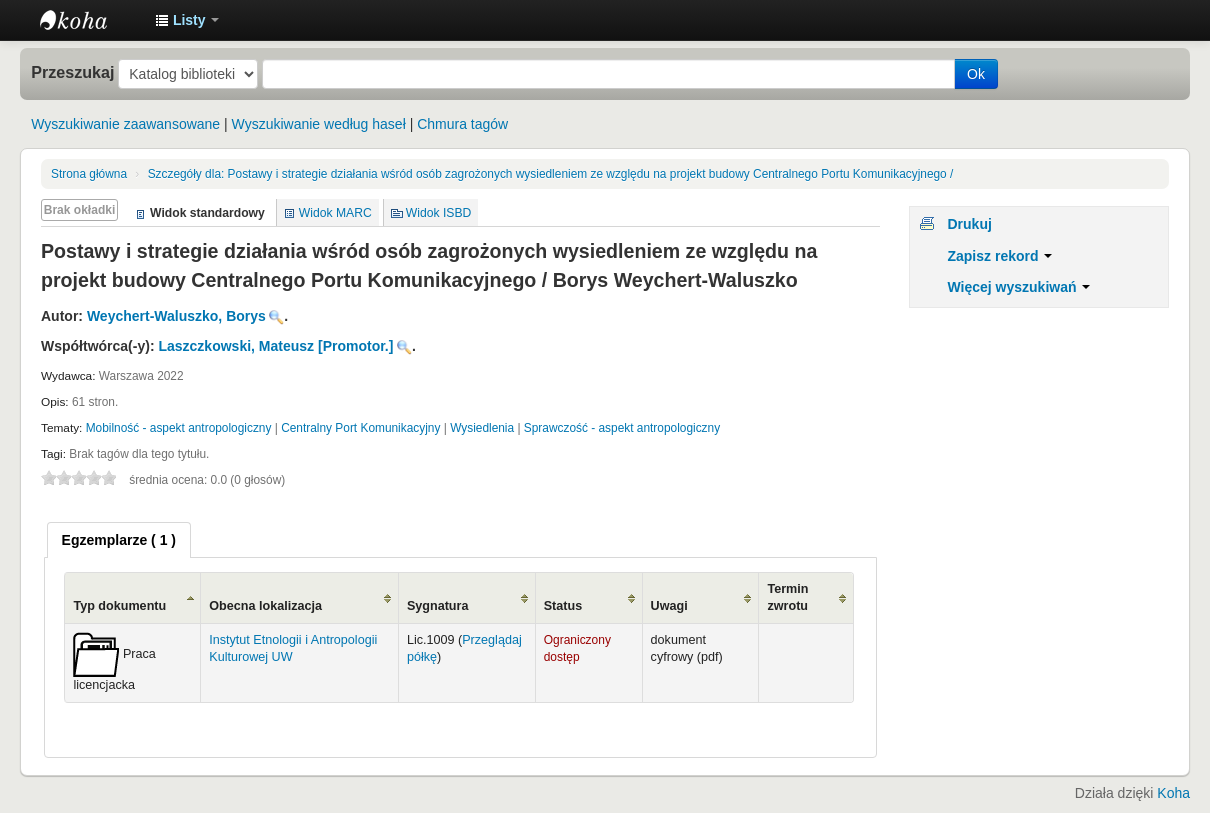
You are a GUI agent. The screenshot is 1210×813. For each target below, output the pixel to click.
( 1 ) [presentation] (119, 540)
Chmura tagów (462, 124)
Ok (976, 74)
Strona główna (89, 174)
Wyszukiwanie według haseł (319, 124)
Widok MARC (335, 213)
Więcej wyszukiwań (1018, 287)
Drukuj (969, 224)
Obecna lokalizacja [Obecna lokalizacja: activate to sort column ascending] (265, 606)
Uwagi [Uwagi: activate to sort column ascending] (669, 606)
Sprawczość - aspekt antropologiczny (622, 428)
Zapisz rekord (999, 256)
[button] (187, 20)
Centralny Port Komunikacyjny (360, 428)
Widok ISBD (439, 213)
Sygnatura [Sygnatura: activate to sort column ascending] (438, 606)
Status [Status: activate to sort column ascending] (563, 606)
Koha (1173, 793)
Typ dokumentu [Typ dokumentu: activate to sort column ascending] (119, 606)
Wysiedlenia (482, 428)
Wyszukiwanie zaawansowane (125, 124)
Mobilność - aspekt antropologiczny (179, 428)
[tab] (119, 540)
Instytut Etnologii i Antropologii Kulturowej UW (90, 20)
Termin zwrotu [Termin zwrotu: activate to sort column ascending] (787, 597)
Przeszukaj (72, 72)
